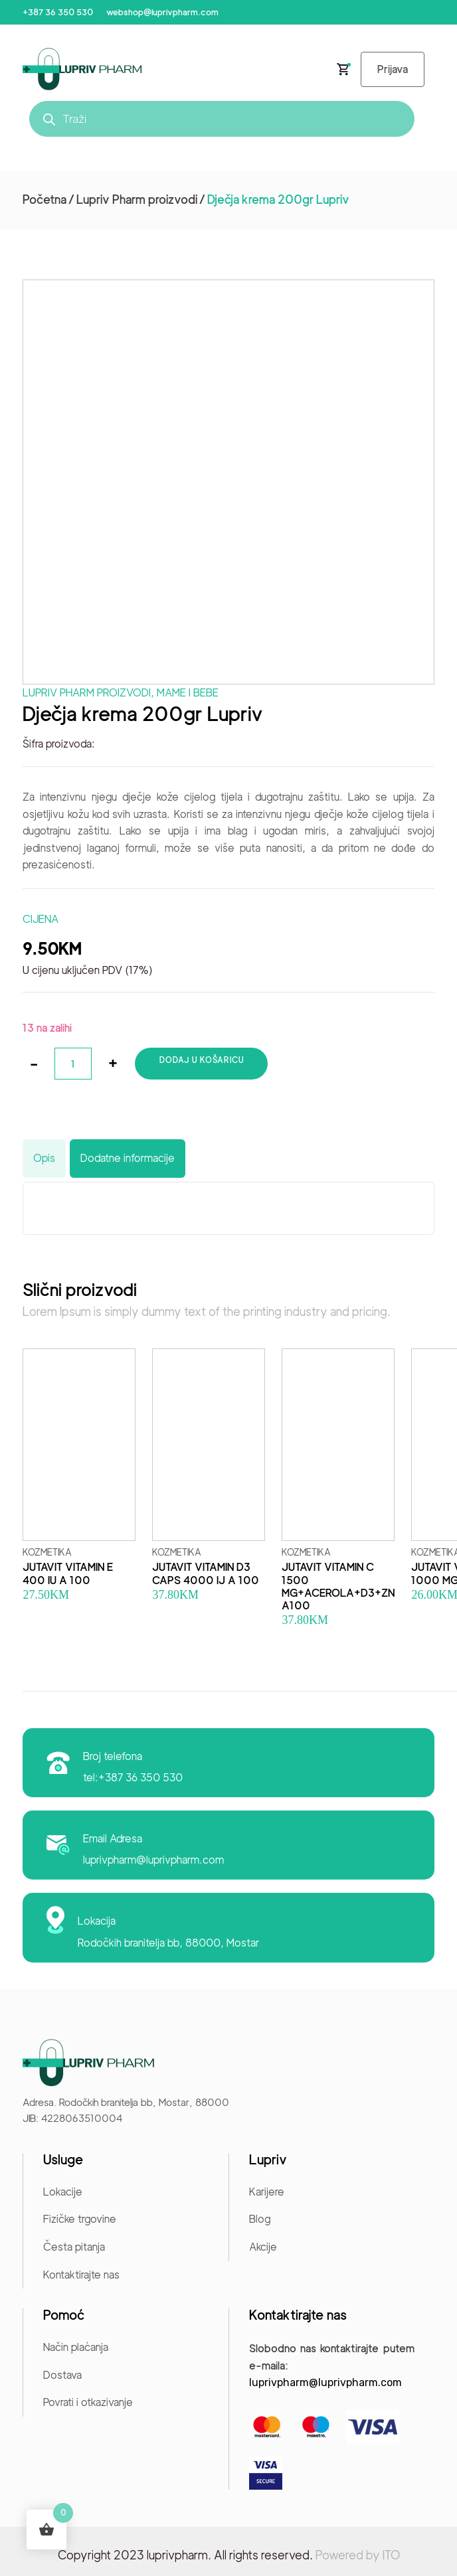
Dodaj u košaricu (201, 1060)
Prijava (392, 69)
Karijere (266, 2192)
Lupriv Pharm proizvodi (136, 199)
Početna (44, 199)
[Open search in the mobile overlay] (222, 118)
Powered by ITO (358, 2555)
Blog (259, 2219)
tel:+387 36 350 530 (133, 1777)
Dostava (62, 2375)
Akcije (263, 2247)
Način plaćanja (75, 2347)
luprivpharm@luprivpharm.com (153, 1860)
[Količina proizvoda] (73, 1064)
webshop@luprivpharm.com (162, 12)
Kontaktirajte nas (81, 2275)
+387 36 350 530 (58, 12)
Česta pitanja (74, 2247)
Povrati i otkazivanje (88, 2402)
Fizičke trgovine (79, 2219)
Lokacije (62, 2192)
